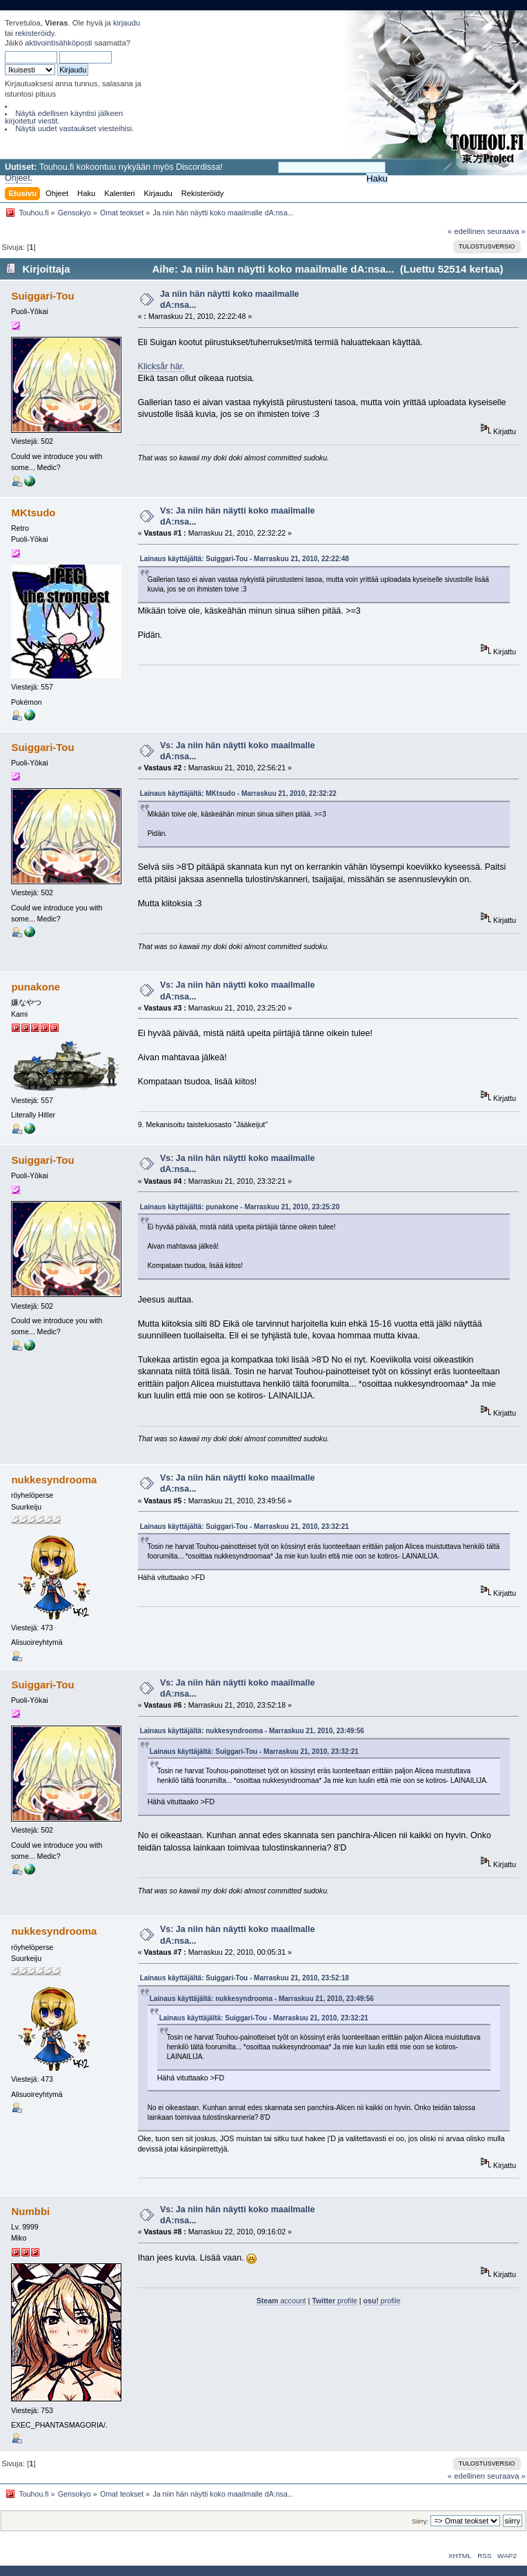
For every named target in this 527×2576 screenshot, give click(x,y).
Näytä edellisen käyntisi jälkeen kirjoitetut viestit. (64, 117)
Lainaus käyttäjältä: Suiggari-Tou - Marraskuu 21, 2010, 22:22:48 (244, 559)
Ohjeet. (18, 178)
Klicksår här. (161, 366)
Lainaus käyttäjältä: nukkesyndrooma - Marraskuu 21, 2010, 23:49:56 (252, 1731)
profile (334, 2300)
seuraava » (506, 231)
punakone (35, 987)
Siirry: (420, 2521)
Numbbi (30, 2211)
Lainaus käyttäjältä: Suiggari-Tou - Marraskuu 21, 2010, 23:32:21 (244, 1526)
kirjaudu (126, 23)
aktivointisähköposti (58, 43)
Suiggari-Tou (42, 296)
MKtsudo (33, 512)
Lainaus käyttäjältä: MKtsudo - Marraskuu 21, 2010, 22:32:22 (238, 793)
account (281, 2300)
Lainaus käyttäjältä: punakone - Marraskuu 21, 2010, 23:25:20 (240, 1207)
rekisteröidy (34, 33)
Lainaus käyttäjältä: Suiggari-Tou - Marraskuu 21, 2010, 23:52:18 (244, 1978)
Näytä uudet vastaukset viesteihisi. (74, 128)
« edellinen (466, 231)
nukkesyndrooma (54, 1479)
